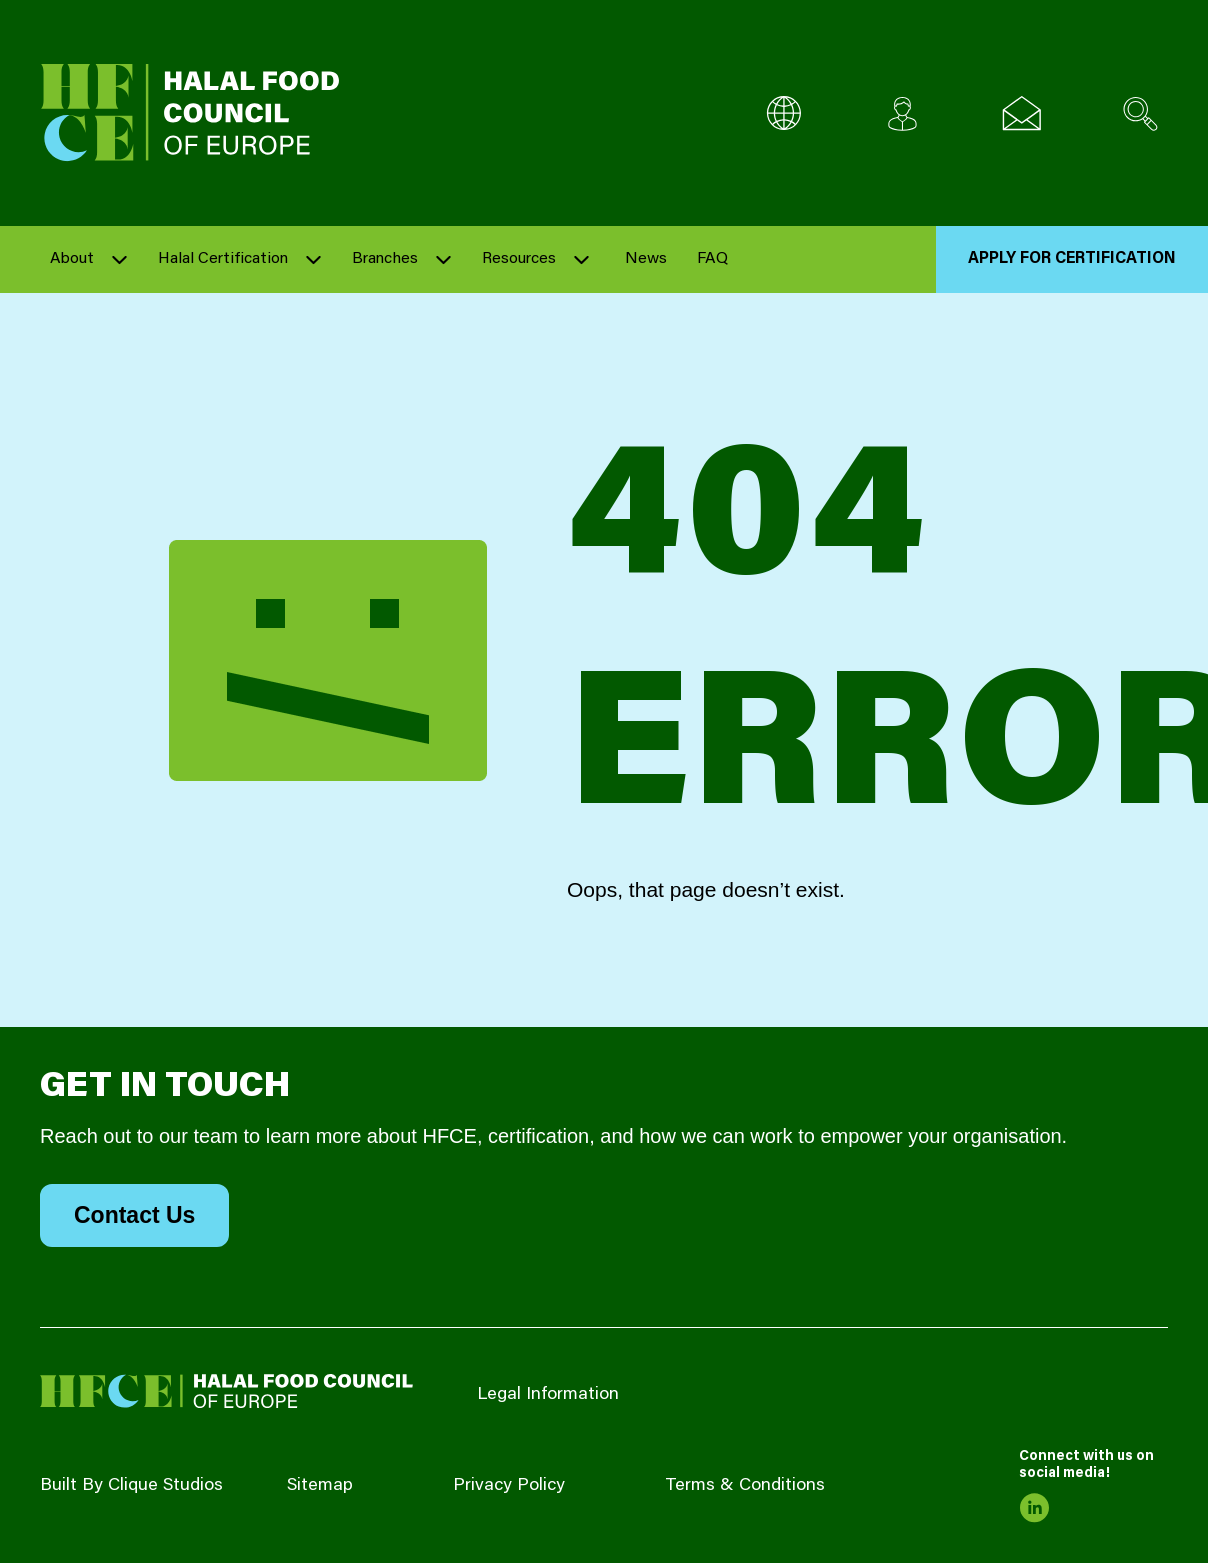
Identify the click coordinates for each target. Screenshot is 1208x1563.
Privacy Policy (509, 1486)
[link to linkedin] (1034, 1508)
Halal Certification (223, 259)
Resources (519, 259)
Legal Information (548, 1395)
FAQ (712, 259)
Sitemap (320, 1486)
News (646, 259)
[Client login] (902, 113)
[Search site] (1140, 113)
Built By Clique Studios (131, 1486)
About (72, 259)
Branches (385, 259)
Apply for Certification (1072, 259)
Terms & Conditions (745, 1486)
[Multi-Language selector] (783, 113)
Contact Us (134, 1215)
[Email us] (1021, 113)
